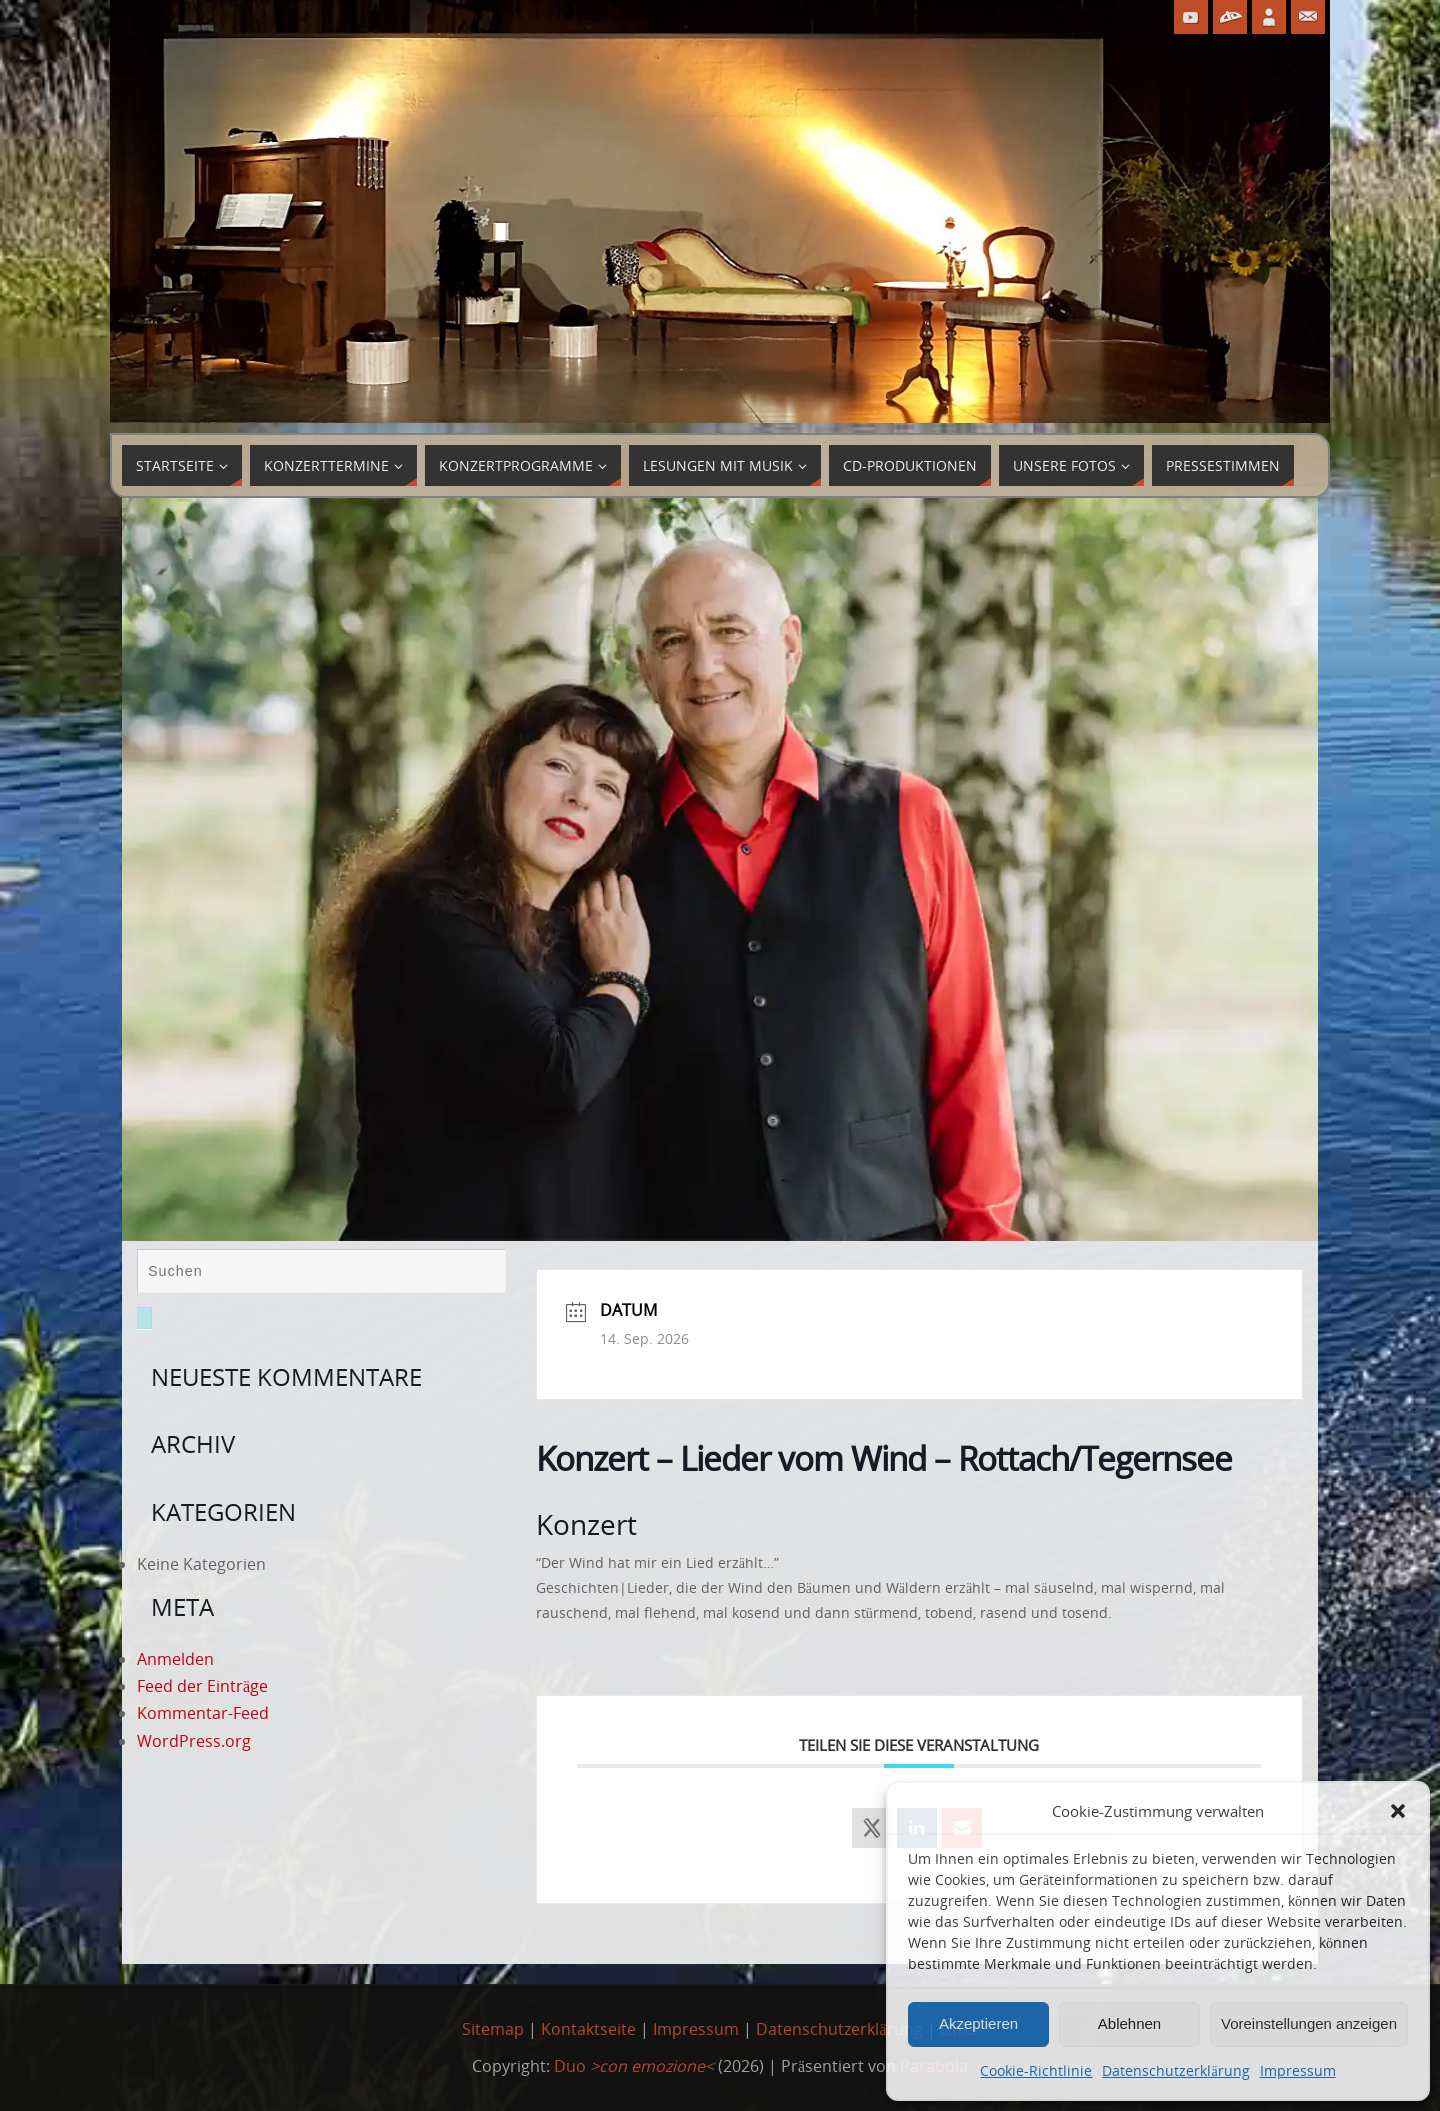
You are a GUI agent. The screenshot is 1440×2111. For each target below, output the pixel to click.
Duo (634, 2066)
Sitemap (493, 2029)
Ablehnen (1129, 2023)
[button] (1398, 1811)
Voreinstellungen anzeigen (1309, 2023)
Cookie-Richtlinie (1036, 2070)
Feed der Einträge (202, 1686)
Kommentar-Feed (203, 1713)
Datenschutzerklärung (1175, 2070)
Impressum (1298, 2070)
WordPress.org (194, 1741)
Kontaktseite (588, 2029)
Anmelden (175, 1659)
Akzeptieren (978, 2023)
